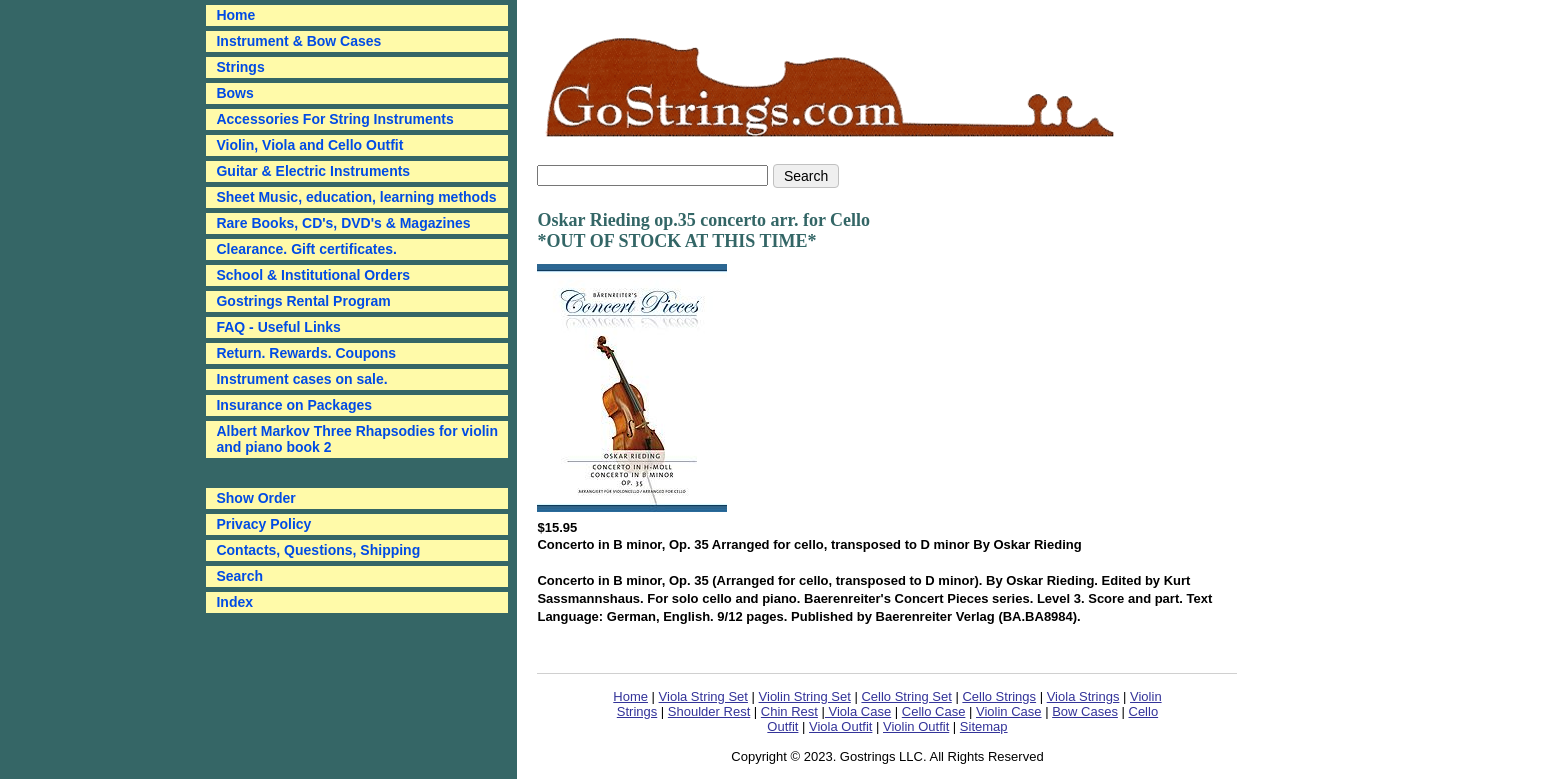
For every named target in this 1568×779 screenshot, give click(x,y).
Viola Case (858, 711)
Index (234, 602)
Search (239, 576)
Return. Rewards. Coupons (306, 353)
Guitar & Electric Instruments (313, 171)
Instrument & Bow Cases (298, 41)
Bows (234, 93)
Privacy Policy (263, 524)
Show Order (255, 498)
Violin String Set (805, 696)
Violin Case (1009, 711)
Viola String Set (703, 696)
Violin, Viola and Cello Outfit (309, 145)
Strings (240, 67)
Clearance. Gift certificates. (306, 249)
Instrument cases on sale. (301, 379)
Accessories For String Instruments (334, 119)
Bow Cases (1085, 711)
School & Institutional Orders (313, 275)
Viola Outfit (840, 726)
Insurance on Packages (294, 405)
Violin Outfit (916, 726)
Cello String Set (906, 696)
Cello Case (934, 711)
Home (630, 696)
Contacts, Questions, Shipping (318, 550)
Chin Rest (789, 711)
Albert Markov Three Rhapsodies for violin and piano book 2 (357, 439)
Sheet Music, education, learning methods (356, 197)
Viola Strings (1083, 696)
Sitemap (984, 726)
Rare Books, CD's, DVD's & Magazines (343, 223)
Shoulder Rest (709, 711)
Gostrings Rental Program (303, 301)
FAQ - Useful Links (278, 327)
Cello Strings (999, 696)
